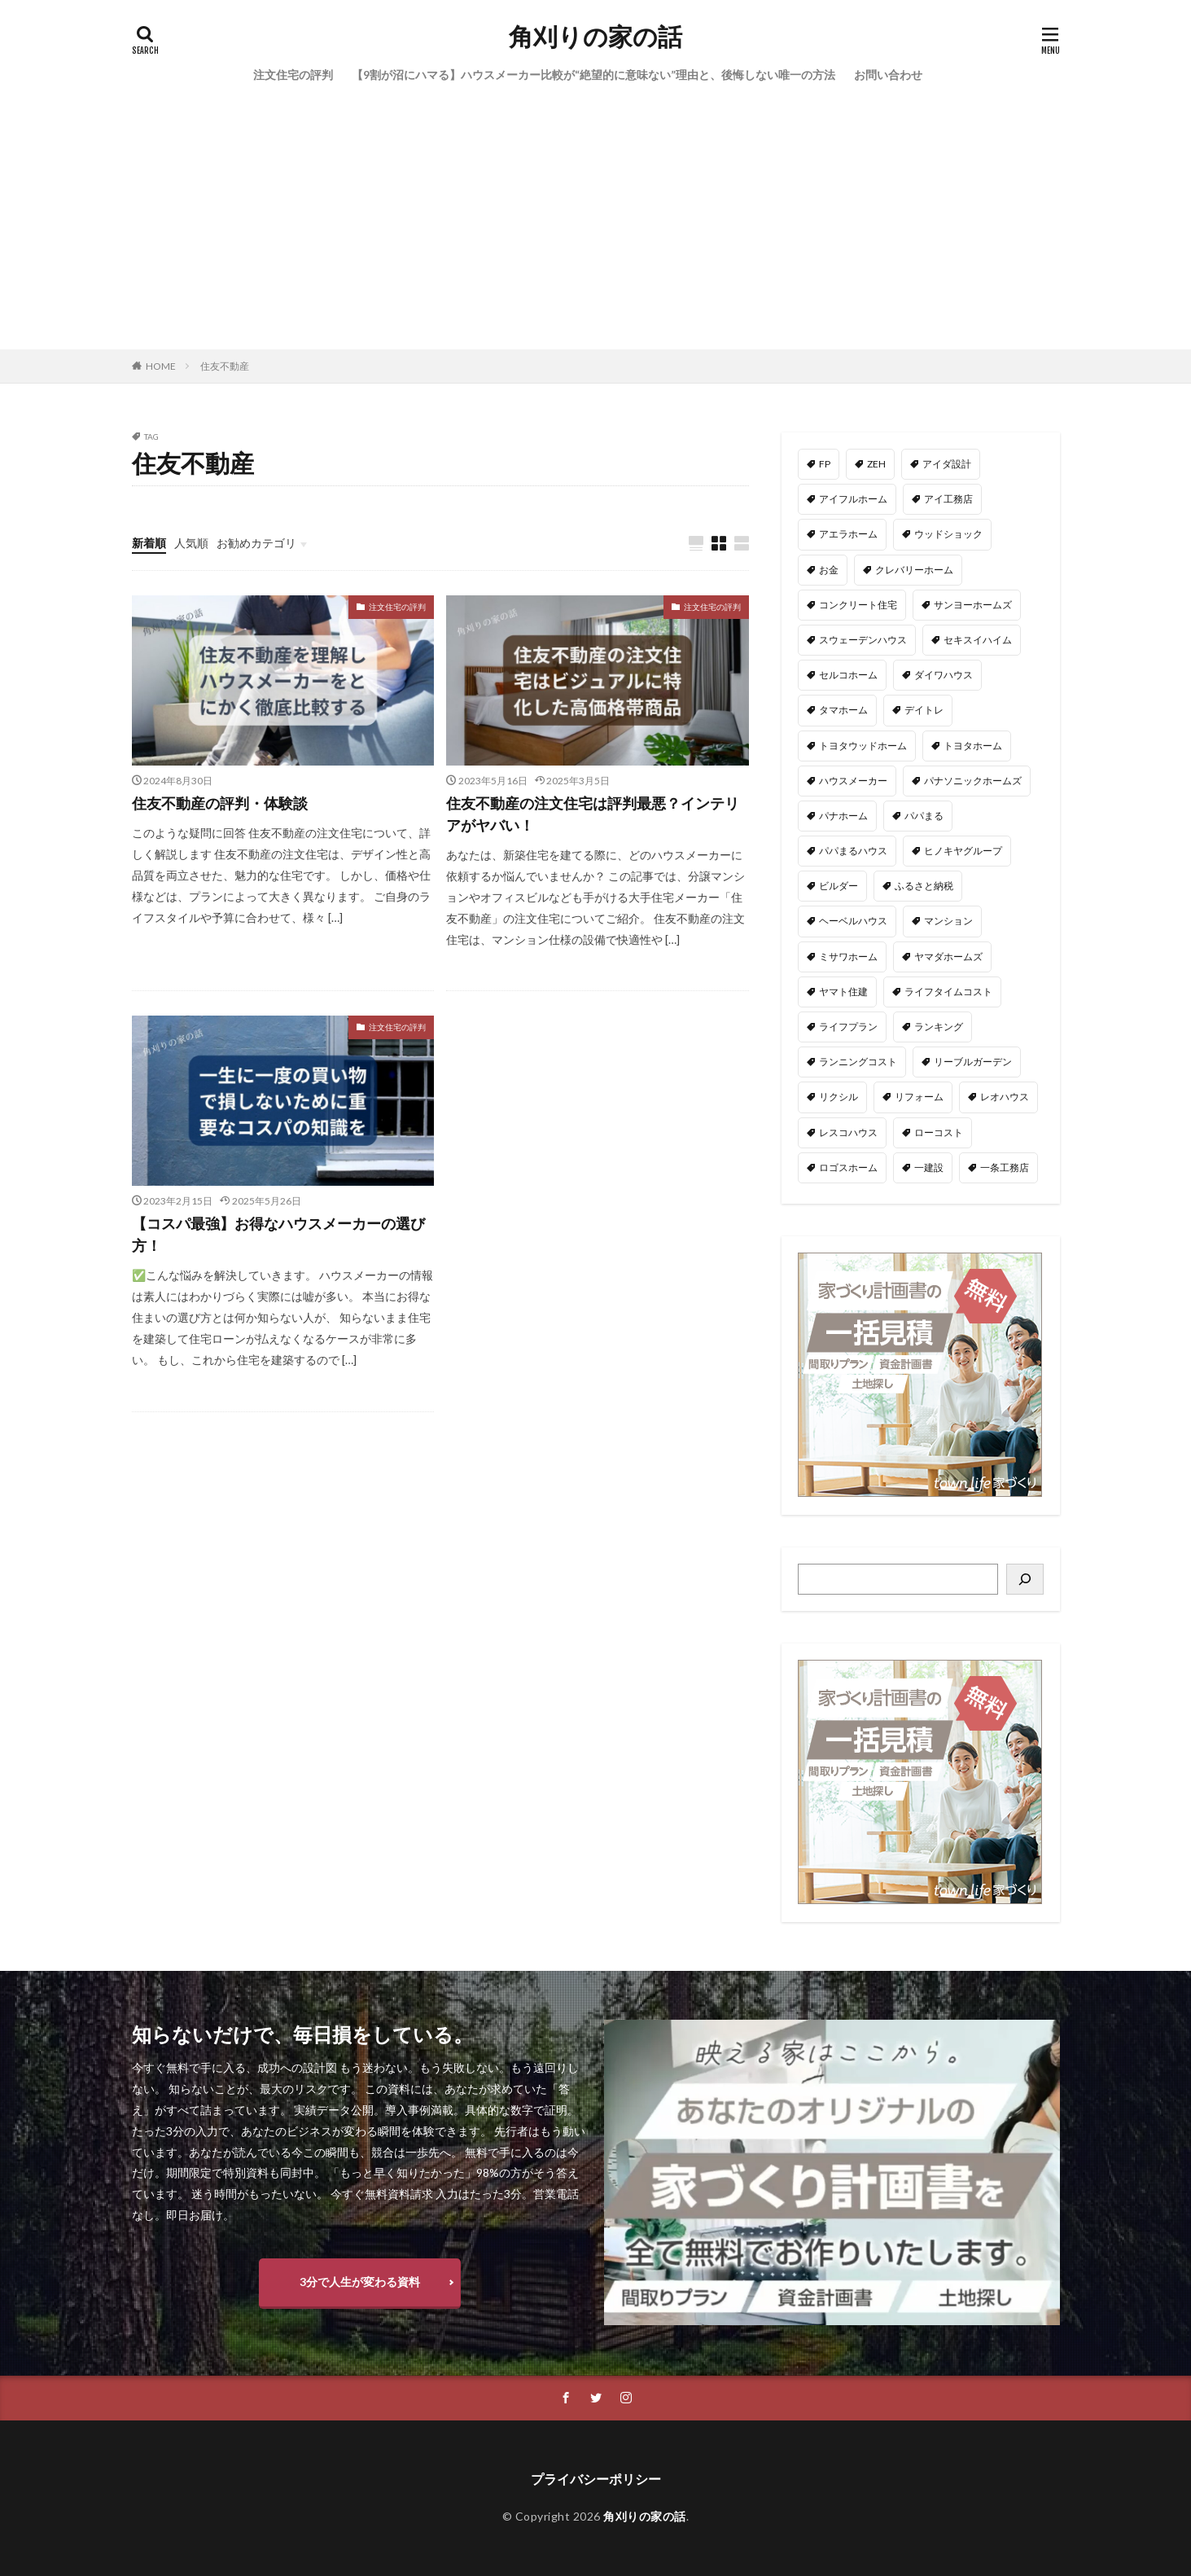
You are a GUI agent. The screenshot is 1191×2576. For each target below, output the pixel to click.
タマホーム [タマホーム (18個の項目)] (843, 710)
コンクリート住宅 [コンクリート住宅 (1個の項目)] (858, 605)
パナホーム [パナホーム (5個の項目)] (843, 816)
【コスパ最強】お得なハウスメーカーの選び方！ (278, 1234)
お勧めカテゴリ (256, 543)
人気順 (191, 543)
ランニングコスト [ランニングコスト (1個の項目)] (858, 1061)
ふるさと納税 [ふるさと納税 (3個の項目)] (924, 886)
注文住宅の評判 (293, 74)
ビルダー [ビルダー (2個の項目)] (838, 886)
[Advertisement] (595, 227)
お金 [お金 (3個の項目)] (829, 570)
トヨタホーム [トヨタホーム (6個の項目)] (973, 745)
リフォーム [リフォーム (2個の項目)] (919, 1097)
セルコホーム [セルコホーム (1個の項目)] (848, 675)
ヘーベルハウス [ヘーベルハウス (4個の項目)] (853, 921)
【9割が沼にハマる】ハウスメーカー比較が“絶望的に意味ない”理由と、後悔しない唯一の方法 (593, 74)
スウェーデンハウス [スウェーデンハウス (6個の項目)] (863, 640)
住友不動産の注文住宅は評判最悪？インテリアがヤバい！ (592, 814)
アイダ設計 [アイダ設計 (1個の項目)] (946, 464)
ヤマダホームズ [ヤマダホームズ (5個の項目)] (948, 956)
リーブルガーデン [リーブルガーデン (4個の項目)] (973, 1061)
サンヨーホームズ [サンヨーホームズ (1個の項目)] (973, 605)
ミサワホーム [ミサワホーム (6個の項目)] (848, 956)
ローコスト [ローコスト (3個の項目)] (938, 1132)
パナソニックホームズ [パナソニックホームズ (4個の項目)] (973, 781)
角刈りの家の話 (595, 36)
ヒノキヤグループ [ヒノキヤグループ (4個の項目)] (963, 851)
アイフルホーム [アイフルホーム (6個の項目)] (853, 499)
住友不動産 (224, 366)
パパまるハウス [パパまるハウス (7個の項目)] (853, 851)
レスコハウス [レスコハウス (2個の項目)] (848, 1132)
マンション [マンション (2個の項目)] (948, 921)
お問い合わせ (888, 74)
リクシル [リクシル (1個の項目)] (838, 1097)
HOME (161, 366)
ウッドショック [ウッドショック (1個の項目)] (948, 534)
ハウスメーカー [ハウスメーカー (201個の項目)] (853, 781)
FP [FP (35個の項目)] (824, 464)
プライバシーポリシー (596, 2478)
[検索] (1025, 1579)
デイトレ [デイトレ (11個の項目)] (924, 710)
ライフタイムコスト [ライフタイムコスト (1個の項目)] (948, 991)
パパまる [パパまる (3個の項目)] (924, 816)
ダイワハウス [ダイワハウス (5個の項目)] (943, 675)
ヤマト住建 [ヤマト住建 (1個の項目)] (843, 991)
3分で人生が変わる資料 (360, 2282)
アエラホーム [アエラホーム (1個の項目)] (848, 534)
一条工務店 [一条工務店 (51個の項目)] (1004, 1167)
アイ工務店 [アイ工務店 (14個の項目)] (948, 499)
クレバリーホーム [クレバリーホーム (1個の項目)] (914, 570)
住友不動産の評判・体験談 (220, 803)
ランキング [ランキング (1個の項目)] (938, 1026)
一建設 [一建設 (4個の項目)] (929, 1167)
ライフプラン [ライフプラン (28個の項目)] (848, 1026)
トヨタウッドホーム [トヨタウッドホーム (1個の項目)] (863, 745)
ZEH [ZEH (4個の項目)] (876, 464)
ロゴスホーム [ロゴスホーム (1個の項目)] (848, 1167)
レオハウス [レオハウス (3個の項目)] (1004, 1097)
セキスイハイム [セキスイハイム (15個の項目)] (978, 640)
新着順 (149, 543)
